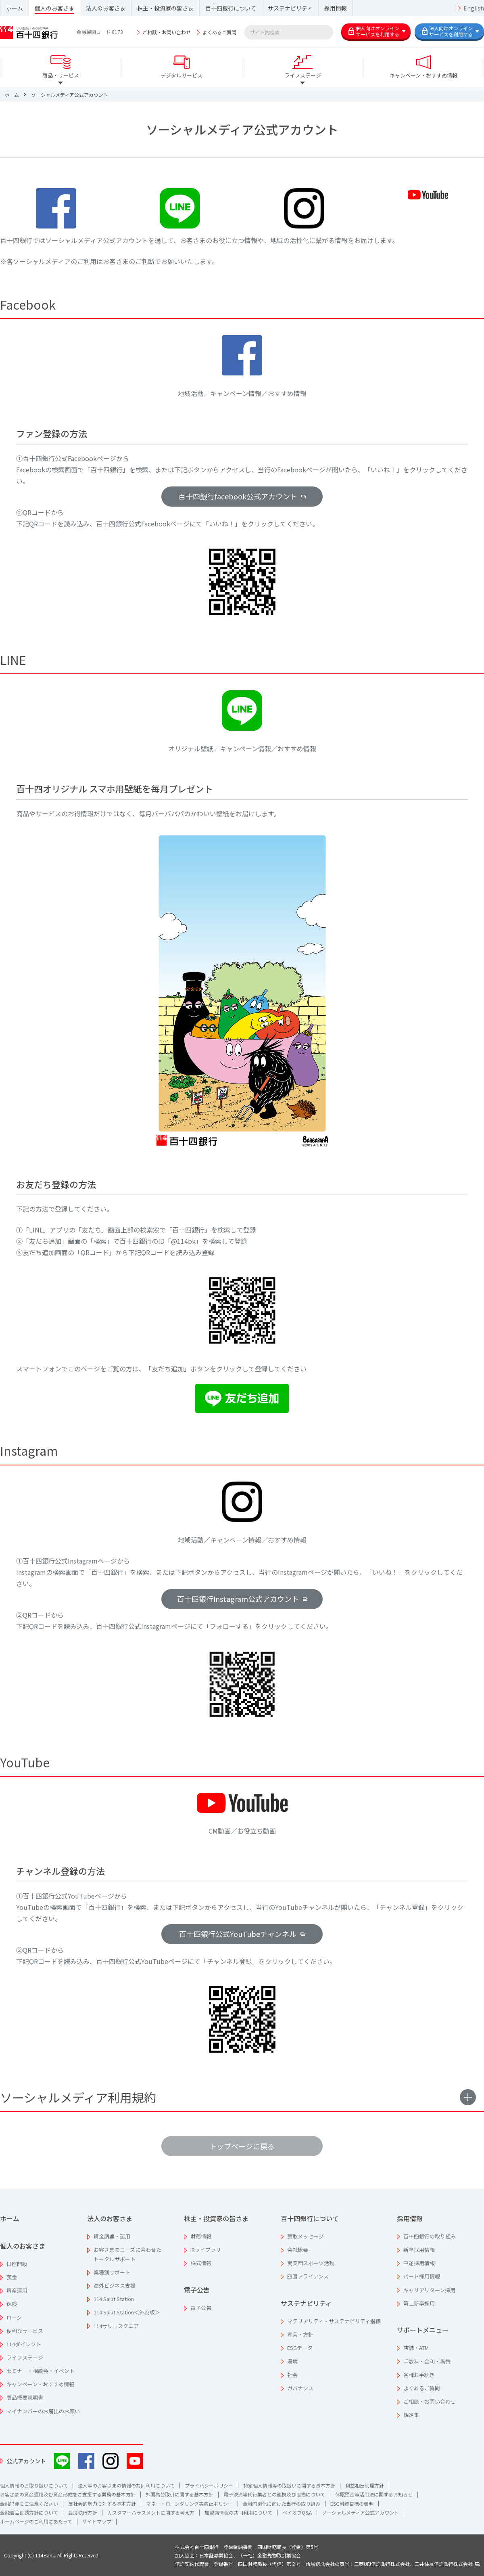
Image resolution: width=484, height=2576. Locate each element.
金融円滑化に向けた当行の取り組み (281, 2503)
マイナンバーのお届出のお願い (43, 2411)
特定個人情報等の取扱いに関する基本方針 (289, 2485)
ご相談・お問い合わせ (166, 32)
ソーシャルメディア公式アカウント (360, 2512)
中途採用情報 (419, 2263)
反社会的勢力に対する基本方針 (102, 2503)
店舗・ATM (416, 2348)
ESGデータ (300, 2348)
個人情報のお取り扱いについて (34, 2485)
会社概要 (297, 2249)
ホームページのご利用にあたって (36, 2521)
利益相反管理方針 (364, 2485)
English (473, 8)
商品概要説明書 (24, 2397)
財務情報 (200, 2236)
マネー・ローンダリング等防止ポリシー (189, 2503)
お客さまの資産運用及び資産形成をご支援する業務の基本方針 (68, 2494)
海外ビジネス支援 (115, 2285)
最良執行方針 (82, 2512)
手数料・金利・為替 (427, 2361)
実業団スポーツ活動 (310, 2263)
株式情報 (200, 2263)
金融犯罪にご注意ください (29, 2503)
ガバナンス (300, 2388)
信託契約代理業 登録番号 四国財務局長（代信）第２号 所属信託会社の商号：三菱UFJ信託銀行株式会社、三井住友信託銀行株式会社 (327, 2563)
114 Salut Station (114, 2299)
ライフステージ (24, 2357)
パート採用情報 (421, 2276)
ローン (14, 2317)
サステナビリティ (290, 8)
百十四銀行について (230, 8)
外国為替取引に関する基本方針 (179, 2494)
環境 (292, 2361)
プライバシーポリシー (209, 2485)
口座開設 (16, 2264)
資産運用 (16, 2290)
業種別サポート (112, 2272)
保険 (11, 2304)
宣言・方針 (300, 2334)
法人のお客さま (105, 8)
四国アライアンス (308, 2276)
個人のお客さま (54, 8)
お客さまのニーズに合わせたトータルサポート (127, 2254)
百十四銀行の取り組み (429, 2236)
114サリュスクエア (116, 2326)
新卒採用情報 (419, 2249)
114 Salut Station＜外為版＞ (127, 2312)
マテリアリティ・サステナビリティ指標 (334, 2321)
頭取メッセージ (305, 2236)
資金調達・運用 (112, 2236)
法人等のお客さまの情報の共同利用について (126, 2485)
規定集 (411, 2415)
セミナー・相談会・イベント (40, 2371)
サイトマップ (96, 2521)
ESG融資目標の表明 (351, 2503)
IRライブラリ (205, 2249)
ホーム (14, 8)
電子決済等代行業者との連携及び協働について (274, 2494)
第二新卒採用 (419, 2303)
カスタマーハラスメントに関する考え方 (150, 2512)
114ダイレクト (23, 2344)
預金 (11, 2277)
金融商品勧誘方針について (29, 2512)
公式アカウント (26, 2461)
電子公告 (197, 2290)
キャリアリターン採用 (429, 2290)
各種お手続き (419, 2375)
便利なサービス (24, 2331)
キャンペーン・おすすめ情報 (40, 2384)
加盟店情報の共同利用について (238, 2512)
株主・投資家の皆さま (165, 8)
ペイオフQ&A (297, 2512)
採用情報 (335, 8)
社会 (292, 2375)
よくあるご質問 (219, 32)
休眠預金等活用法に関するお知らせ (374, 2494)
